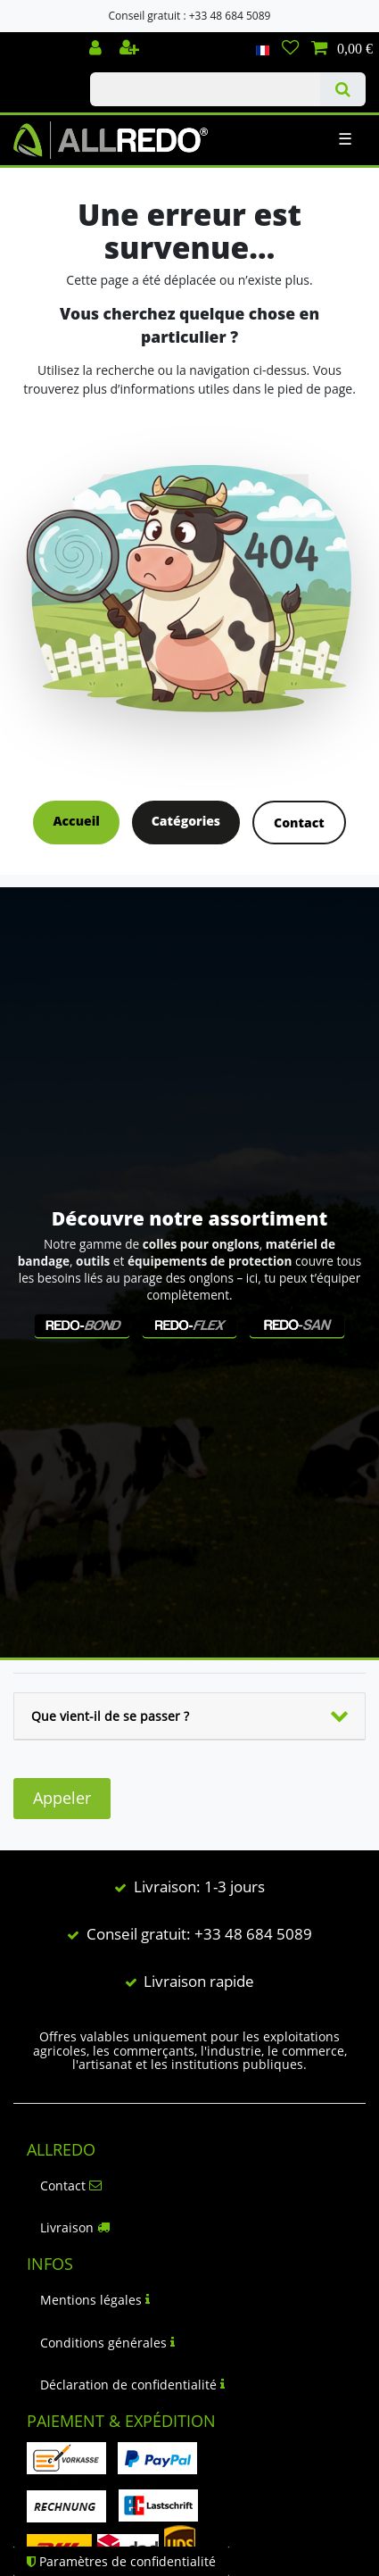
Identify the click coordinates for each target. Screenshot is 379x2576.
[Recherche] (343, 89)
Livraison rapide (199, 1981)
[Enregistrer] (131, 49)
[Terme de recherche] (205, 89)
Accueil (76, 820)
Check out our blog (38, 42)
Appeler (62, 1797)
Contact (299, 822)
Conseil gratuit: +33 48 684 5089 (199, 1934)
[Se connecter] (97, 49)
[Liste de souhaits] (290, 49)
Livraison (75, 2227)
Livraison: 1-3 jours (199, 1886)
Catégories (186, 820)
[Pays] (263, 49)
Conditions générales (107, 2342)
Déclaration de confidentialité (132, 2384)
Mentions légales (95, 2299)
